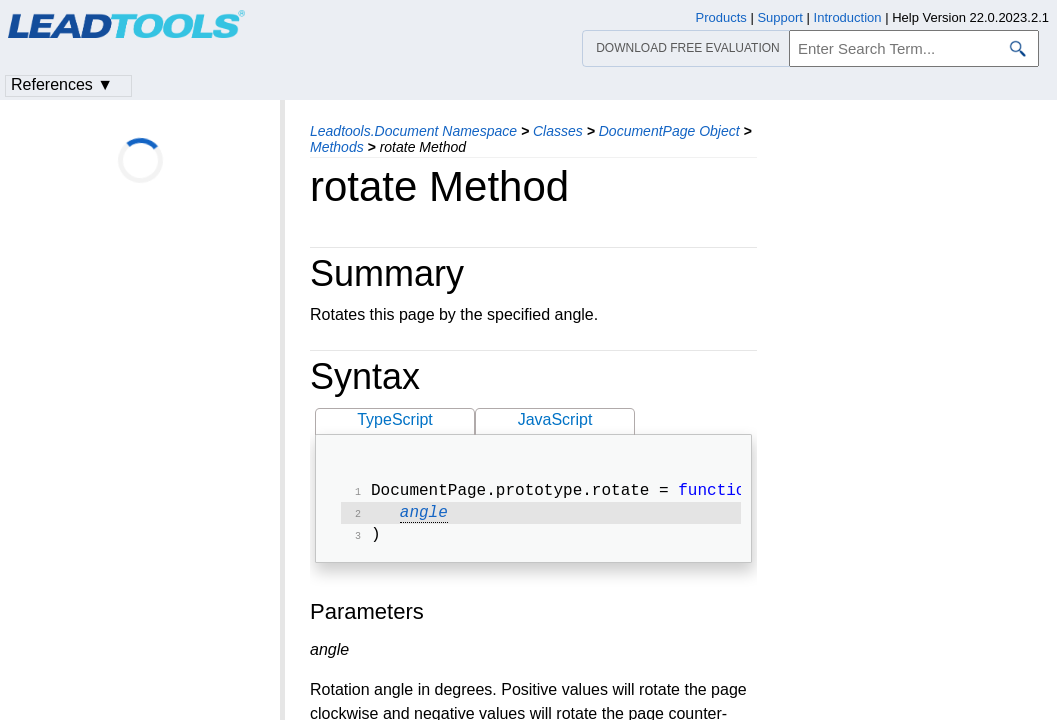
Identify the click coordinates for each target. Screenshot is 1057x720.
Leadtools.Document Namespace (413, 131)
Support (780, 17)
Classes (558, 131)
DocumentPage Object (669, 131)
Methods (337, 147)
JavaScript (555, 419)
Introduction (848, 17)
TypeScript (395, 419)
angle (424, 517)
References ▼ (62, 84)
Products (721, 17)
